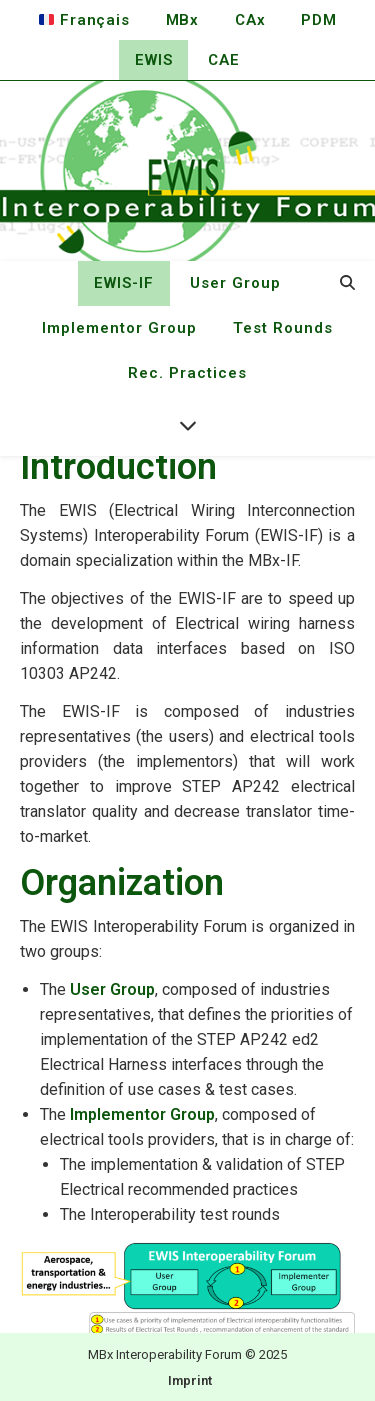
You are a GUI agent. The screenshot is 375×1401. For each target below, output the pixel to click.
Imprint (190, 1380)
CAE (223, 60)
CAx (250, 20)
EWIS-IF (124, 283)
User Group (235, 283)
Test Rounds (283, 328)
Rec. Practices (187, 373)
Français (84, 20)
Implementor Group (119, 328)
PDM (318, 20)
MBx (182, 20)
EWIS (153, 60)
